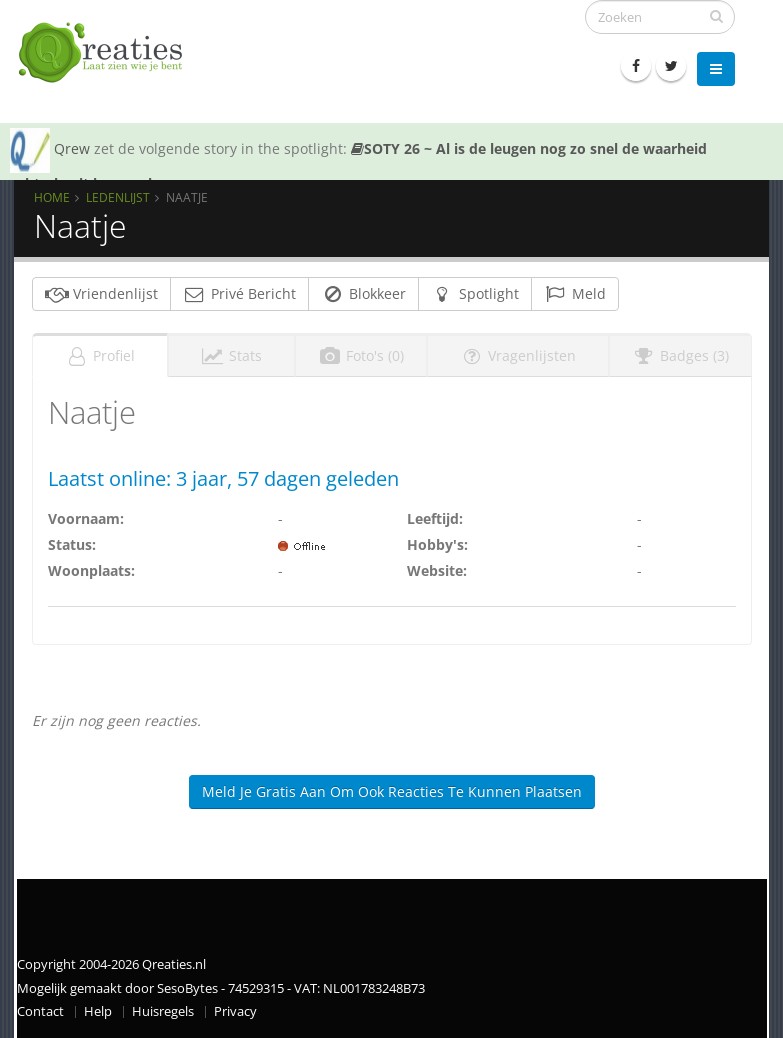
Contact (40, 1011)
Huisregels (163, 1011)
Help (98, 1011)
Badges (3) (680, 355)
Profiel (100, 355)
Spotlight (475, 293)
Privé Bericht (239, 293)
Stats (231, 355)
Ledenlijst (118, 197)
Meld (575, 293)
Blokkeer (363, 293)
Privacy (235, 1011)
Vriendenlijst (101, 293)
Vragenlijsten (518, 355)
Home (52, 197)
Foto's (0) (361, 355)
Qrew (72, 148)
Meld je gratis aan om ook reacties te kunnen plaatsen (392, 791)
